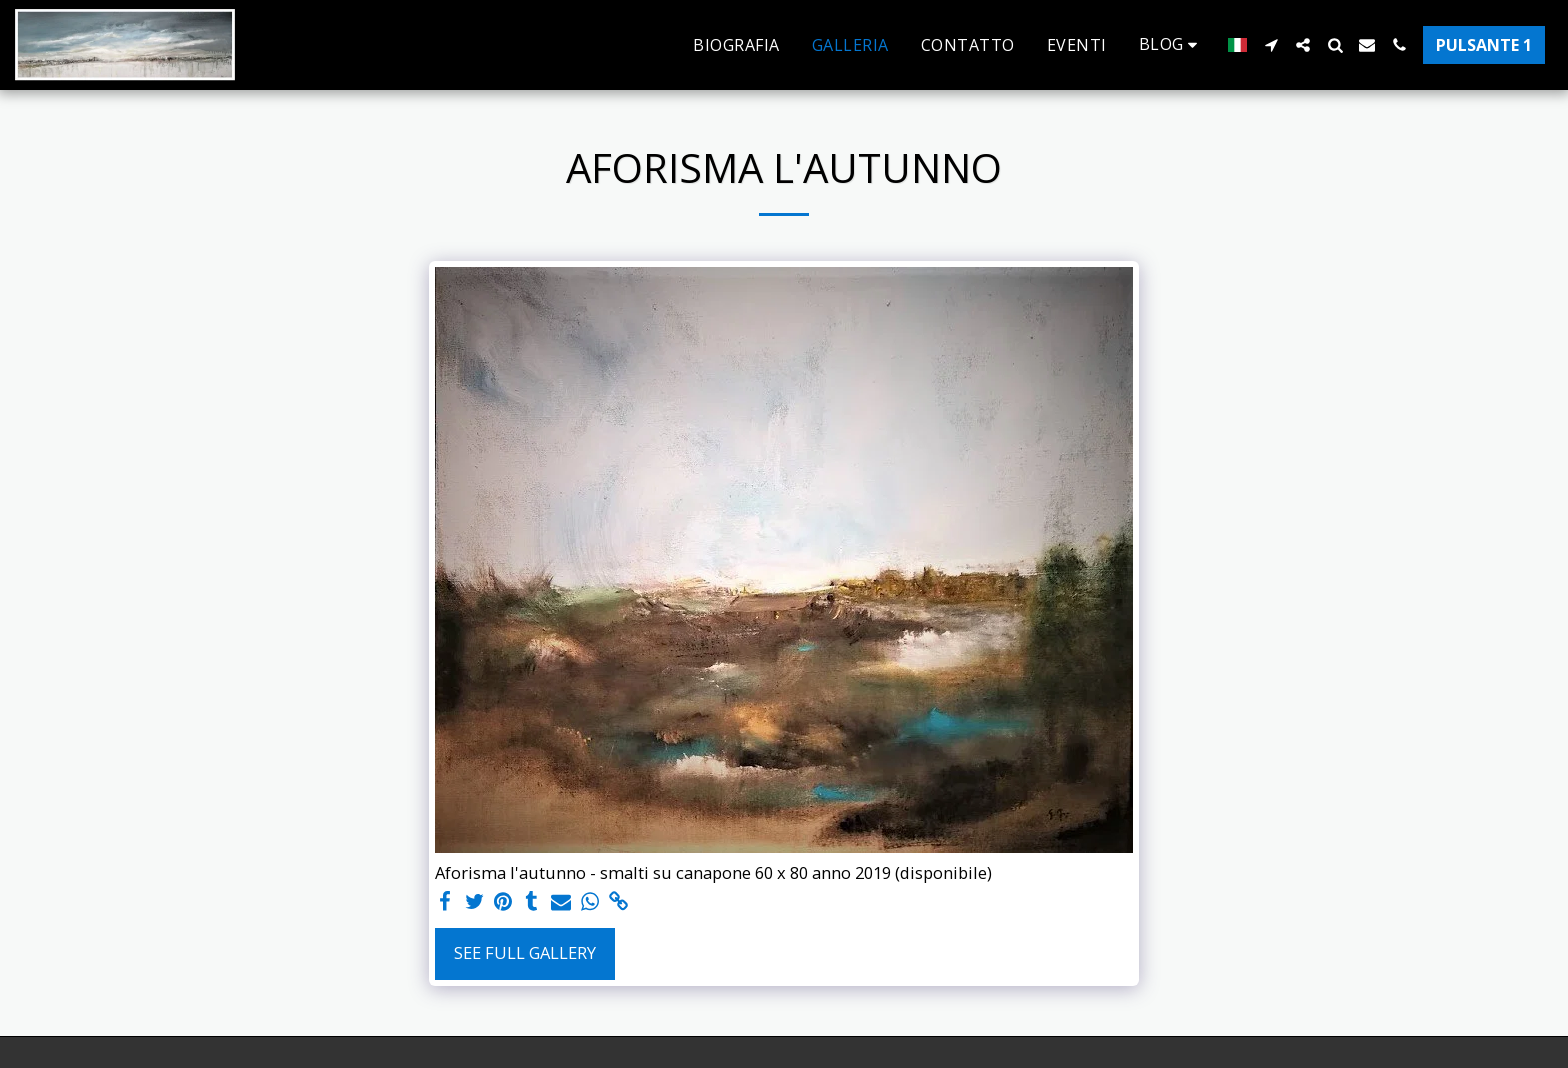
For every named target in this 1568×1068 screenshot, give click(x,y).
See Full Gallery (525, 952)
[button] (1172, 44)
